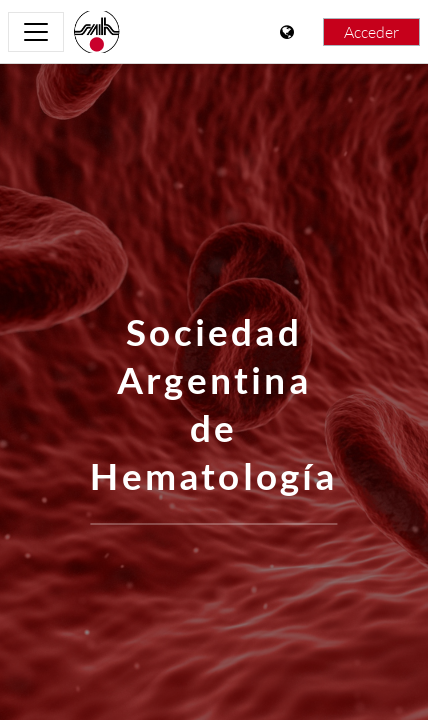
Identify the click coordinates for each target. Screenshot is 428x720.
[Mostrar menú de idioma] (289, 32)
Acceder (371, 32)
